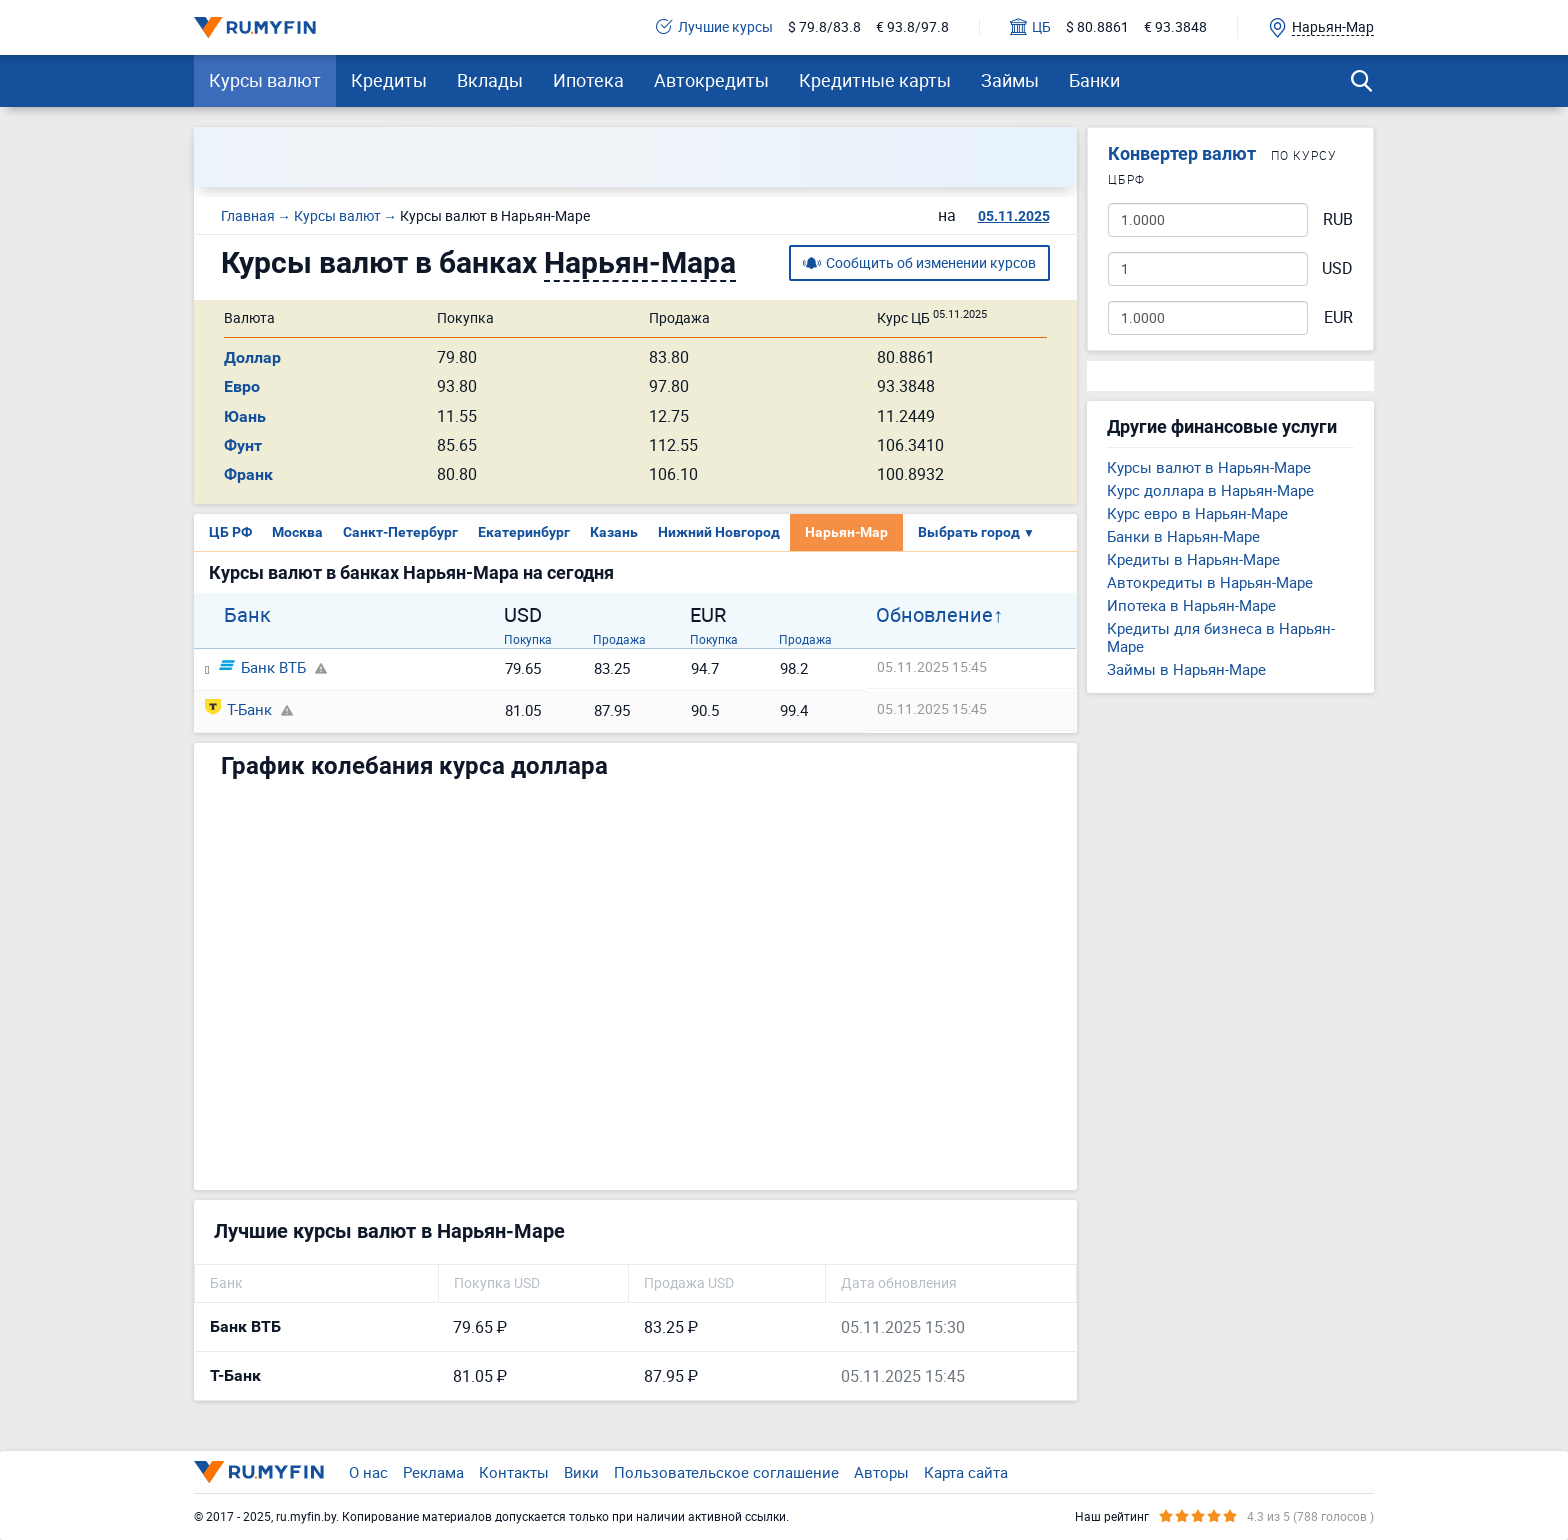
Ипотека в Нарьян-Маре (1191, 605)
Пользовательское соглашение (726, 1472)
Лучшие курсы (714, 27)
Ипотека (588, 80)
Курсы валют (265, 80)
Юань (245, 416)
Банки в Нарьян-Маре (1183, 536)
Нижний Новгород (719, 532)
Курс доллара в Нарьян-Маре (1210, 490)
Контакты (514, 1472)
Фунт (243, 445)
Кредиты (389, 80)
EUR (1338, 317)
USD (1337, 268)
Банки (1094, 80)
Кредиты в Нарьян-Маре (1193, 559)
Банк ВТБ (262, 667)
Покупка (528, 639)
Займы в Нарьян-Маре (1186, 669)
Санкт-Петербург (400, 532)
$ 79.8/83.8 (824, 27)
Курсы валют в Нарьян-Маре (1209, 467)
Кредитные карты (875, 80)
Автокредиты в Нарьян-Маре (1210, 582)
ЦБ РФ (230, 532)
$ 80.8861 (1097, 27)
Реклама (433, 1472)
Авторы (881, 1472)
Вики (581, 1472)
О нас (368, 1472)
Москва (297, 532)
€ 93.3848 (1175, 27)
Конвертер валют (1182, 153)
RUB (1338, 219)
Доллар (252, 357)
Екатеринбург (524, 532)
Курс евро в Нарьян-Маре (1197, 513)
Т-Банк (238, 709)
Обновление (934, 615)
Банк (247, 615)
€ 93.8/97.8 (912, 27)
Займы (1010, 80)
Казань (614, 532)
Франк (248, 474)
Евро (242, 386)
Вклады (490, 80)
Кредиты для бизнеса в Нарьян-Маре (1221, 637)
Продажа (619, 639)
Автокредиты (711, 80)
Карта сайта (966, 1472)
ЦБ (1030, 27)
